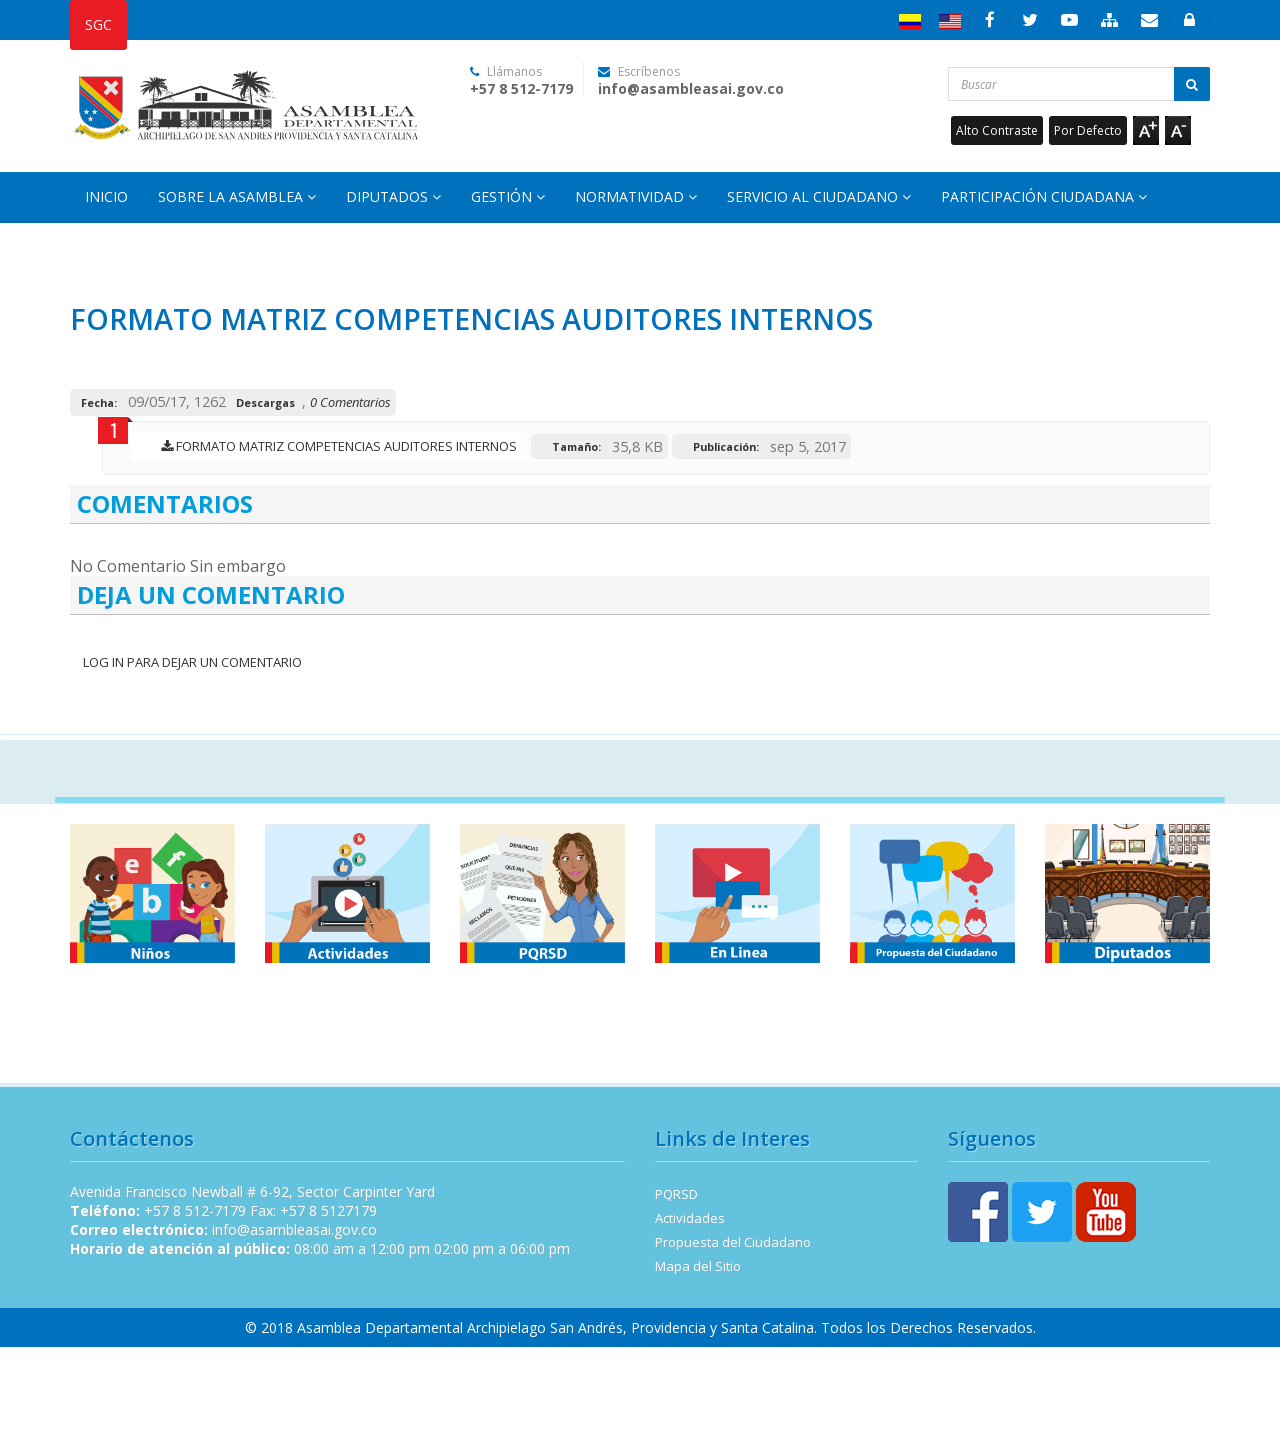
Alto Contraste (997, 130)
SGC (98, 24)
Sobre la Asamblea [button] (237, 196)
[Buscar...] (1079, 84)
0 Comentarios (350, 402)
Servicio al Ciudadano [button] (819, 196)
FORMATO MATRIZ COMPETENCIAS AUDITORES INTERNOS (334, 446)
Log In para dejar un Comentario (191, 662)
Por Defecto (1088, 130)
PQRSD (676, 1194)
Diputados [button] (393, 196)
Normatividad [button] (636, 196)
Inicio (106, 196)
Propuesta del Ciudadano (733, 1242)
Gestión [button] (508, 196)
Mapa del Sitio (698, 1266)
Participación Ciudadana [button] (1044, 196)
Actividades (690, 1218)
